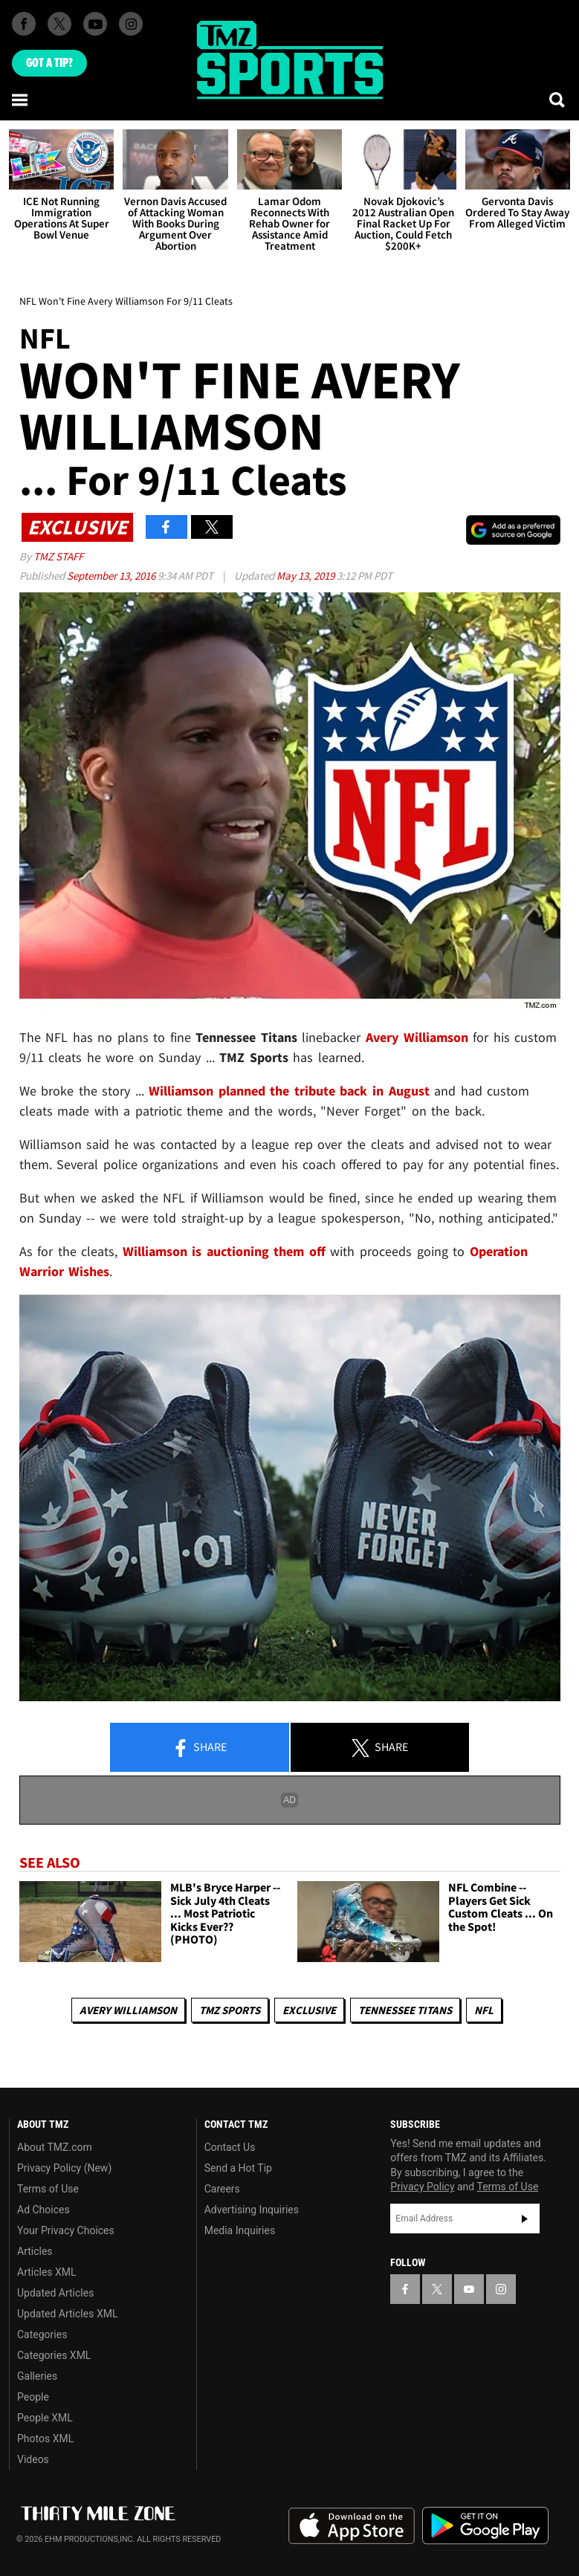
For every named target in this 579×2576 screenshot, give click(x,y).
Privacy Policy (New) (64, 2168)
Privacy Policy (422, 2186)
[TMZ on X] (59, 24)
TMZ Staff (58, 556)
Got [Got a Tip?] (49, 63)
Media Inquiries (239, 2230)
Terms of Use (48, 2189)
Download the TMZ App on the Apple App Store (351, 2526)
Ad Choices (43, 2210)
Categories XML (54, 2355)
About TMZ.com (54, 2147)
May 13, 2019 (306, 576)
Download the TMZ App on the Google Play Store (485, 2526)
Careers (222, 2189)
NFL (484, 2010)
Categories (42, 2334)
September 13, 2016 (112, 576)
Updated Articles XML (67, 2314)
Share (199, 1748)
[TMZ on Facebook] (24, 24)
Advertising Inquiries (251, 2210)
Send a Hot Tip (238, 2168)
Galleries (37, 2376)
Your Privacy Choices (65, 2230)
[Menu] (21, 99)
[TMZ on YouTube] (469, 2289)
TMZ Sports (229, 2010)
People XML (45, 2418)
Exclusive (309, 2010)
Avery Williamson (128, 2010)
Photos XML (45, 2438)
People (33, 2397)
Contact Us (230, 2147)
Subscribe (525, 2218)
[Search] (558, 99)
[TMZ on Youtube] (95, 24)
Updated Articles (55, 2293)
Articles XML (47, 2272)
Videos (33, 2459)
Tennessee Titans (405, 2010)
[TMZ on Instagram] (131, 24)
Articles (35, 2251)
